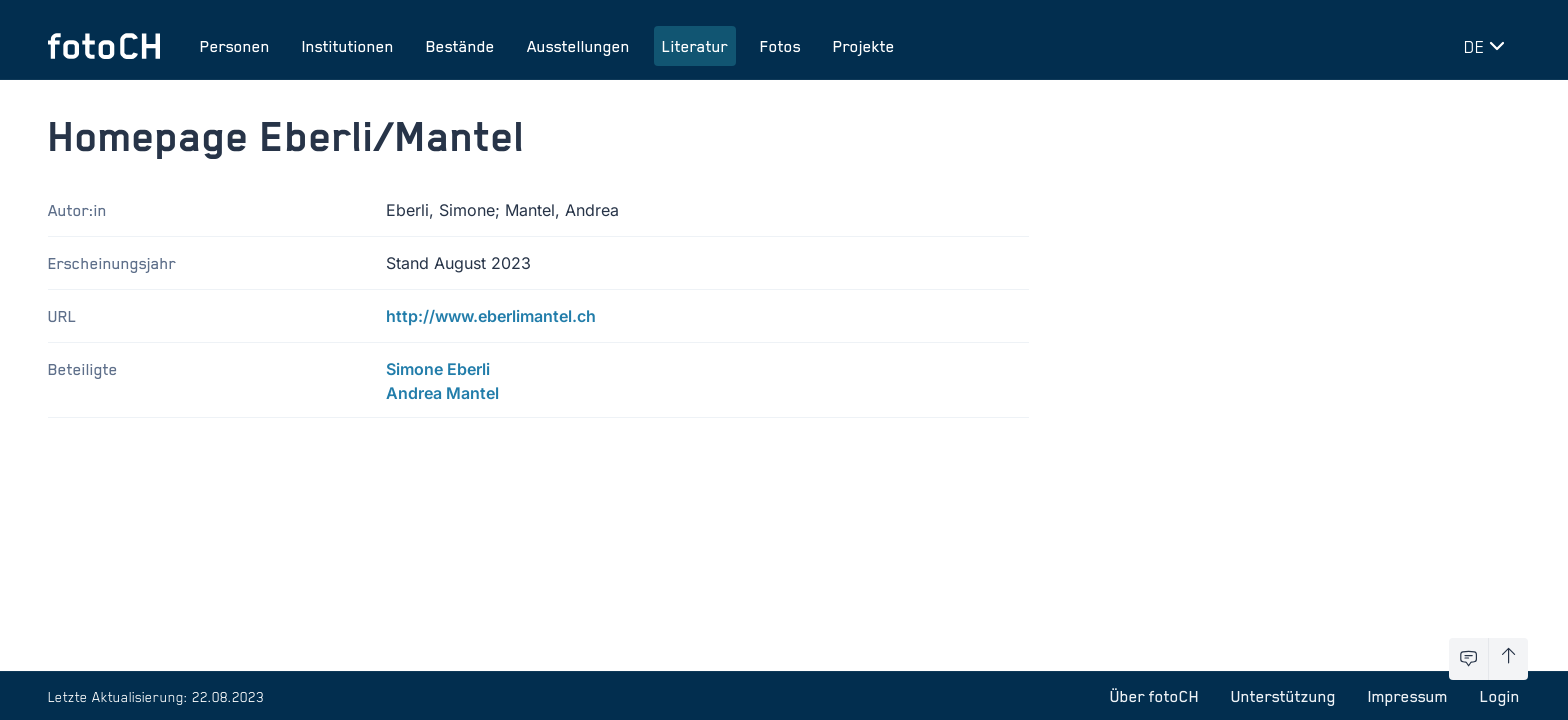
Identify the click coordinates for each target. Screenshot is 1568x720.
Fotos (780, 46)
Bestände (460, 46)
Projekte (864, 46)
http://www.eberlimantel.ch (491, 316)
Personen (235, 46)
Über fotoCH (1154, 696)
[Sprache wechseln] (1488, 46)
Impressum (1408, 696)
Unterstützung (1283, 696)
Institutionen (348, 46)
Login (1500, 696)
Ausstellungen (578, 46)
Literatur (695, 46)
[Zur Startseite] (104, 46)
